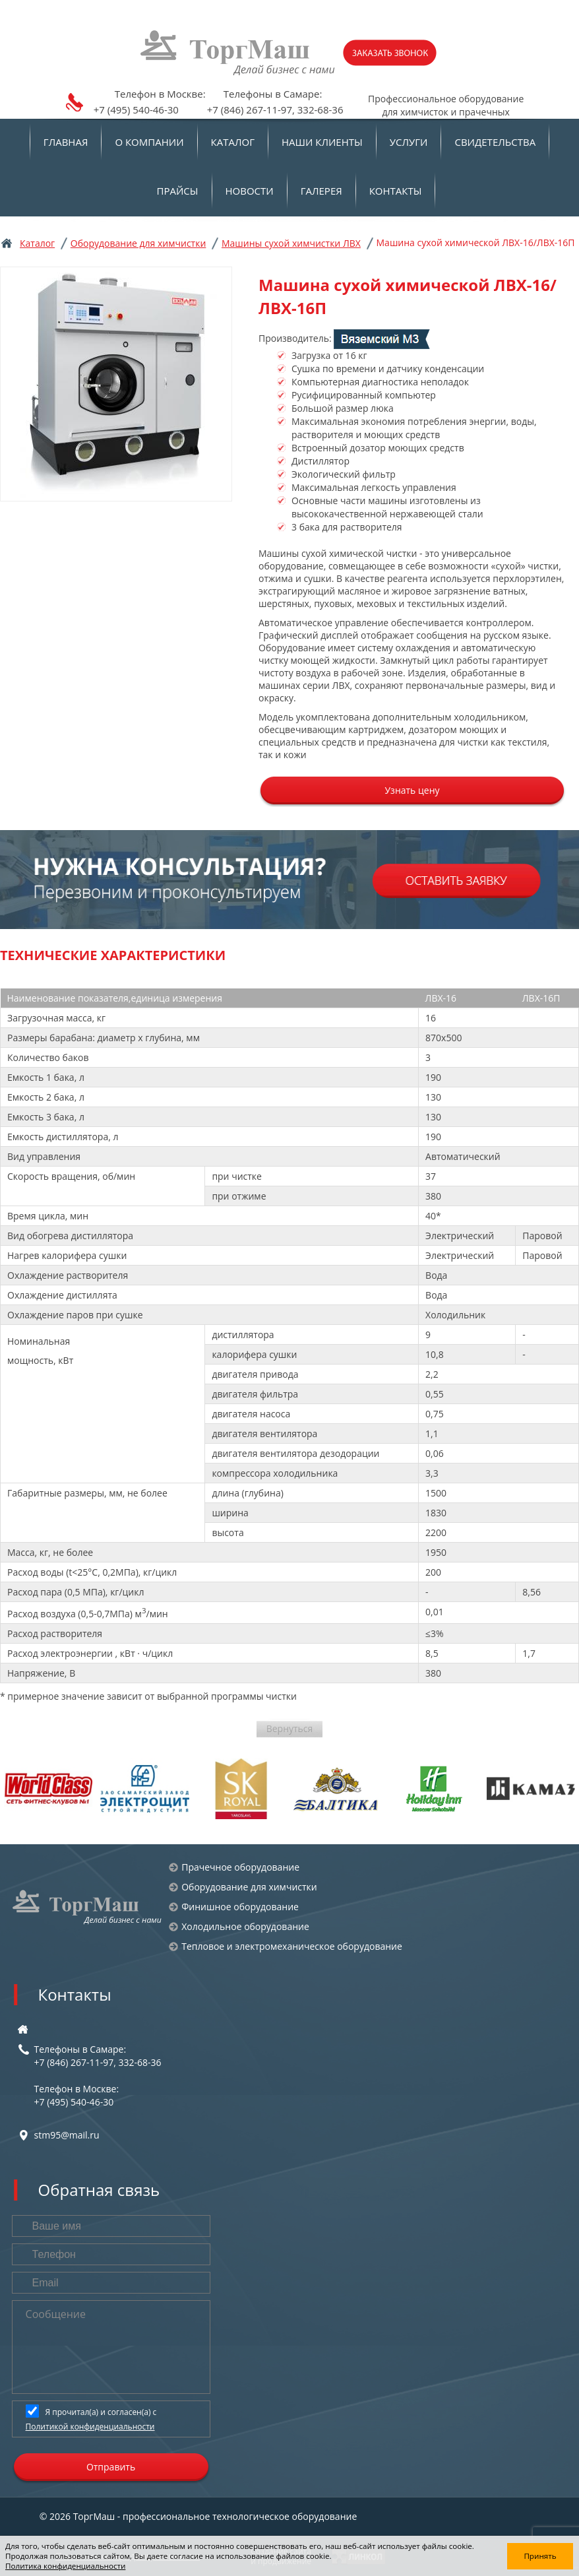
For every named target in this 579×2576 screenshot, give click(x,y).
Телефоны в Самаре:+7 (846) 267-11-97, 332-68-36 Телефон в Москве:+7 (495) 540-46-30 (98, 2075)
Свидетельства (494, 141)
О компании (149, 141)
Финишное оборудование (240, 1906)
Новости (250, 190)
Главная (66, 141)
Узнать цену (411, 790)
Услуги (409, 141)
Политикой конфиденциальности (90, 2426)
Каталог (233, 141)
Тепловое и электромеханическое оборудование (291, 1946)
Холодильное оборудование (245, 1926)
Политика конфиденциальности (65, 2566)
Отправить (110, 2467)
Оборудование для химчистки (138, 243)
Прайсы (177, 190)
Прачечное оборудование (240, 1867)
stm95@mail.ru (67, 2135)
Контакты (395, 190)
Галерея (321, 190)
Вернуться (289, 1728)
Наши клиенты (322, 141)
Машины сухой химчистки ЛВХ (291, 243)
